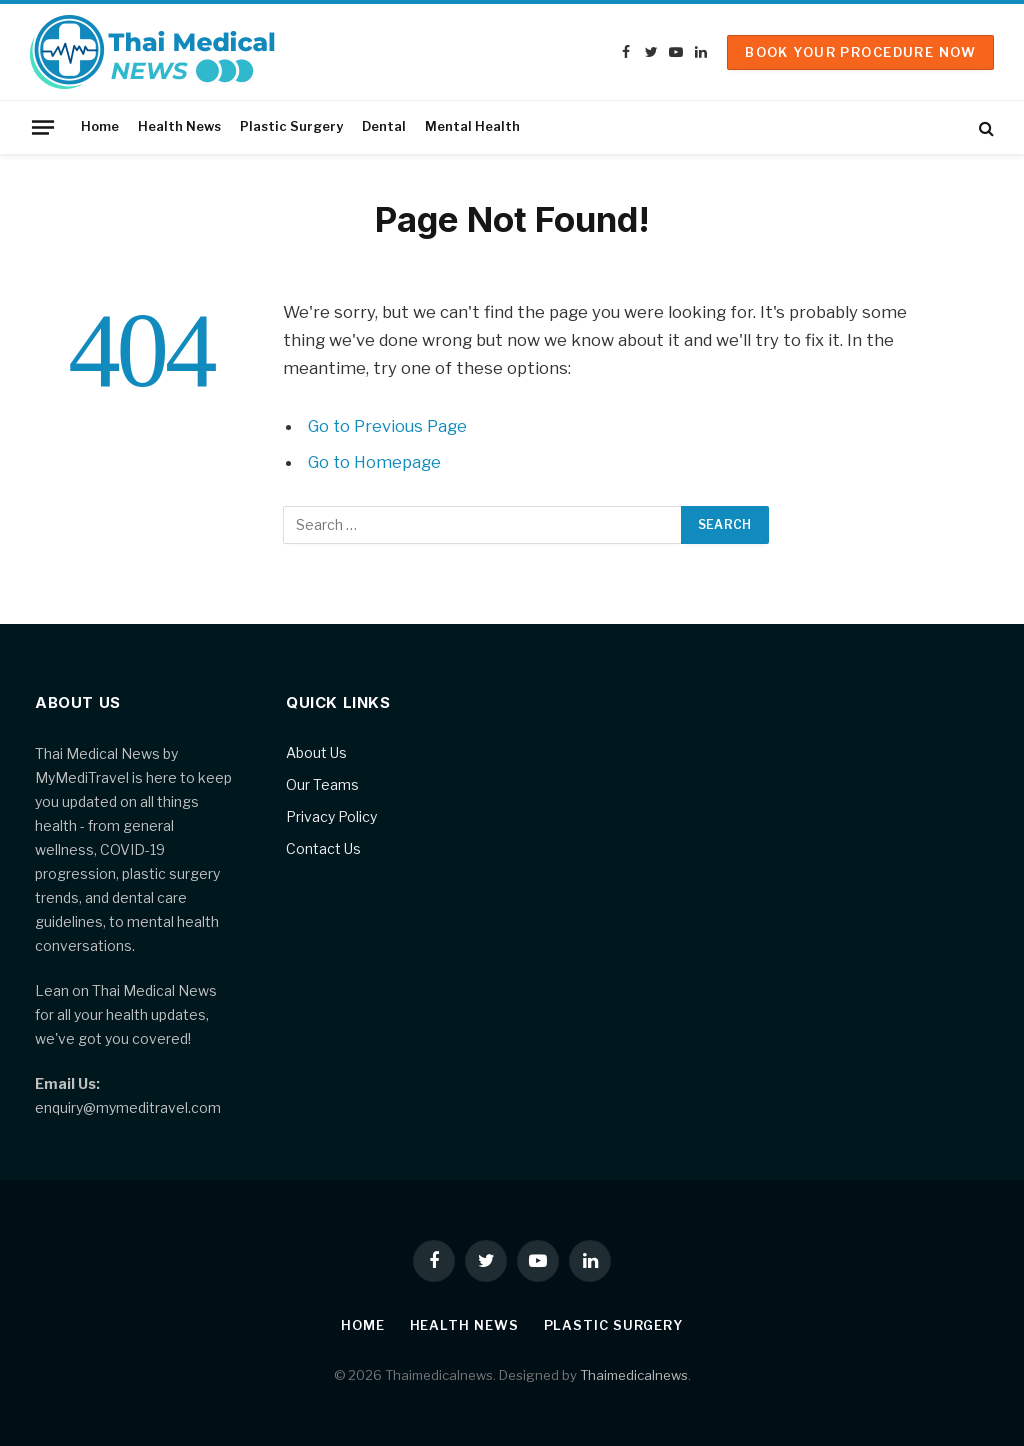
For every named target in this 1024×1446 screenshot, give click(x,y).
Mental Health (472, 126)
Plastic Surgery (291, 126)
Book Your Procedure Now (860, 52)
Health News (179, 126)
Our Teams (322, 784)
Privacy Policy (331, 816)
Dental (384, 126)
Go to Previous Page (388, 426)
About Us (316, 752)
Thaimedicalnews (634, 1375)
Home (100, 126)
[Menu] (43, 127)
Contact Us (323, 848)
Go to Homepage (375, 462)
